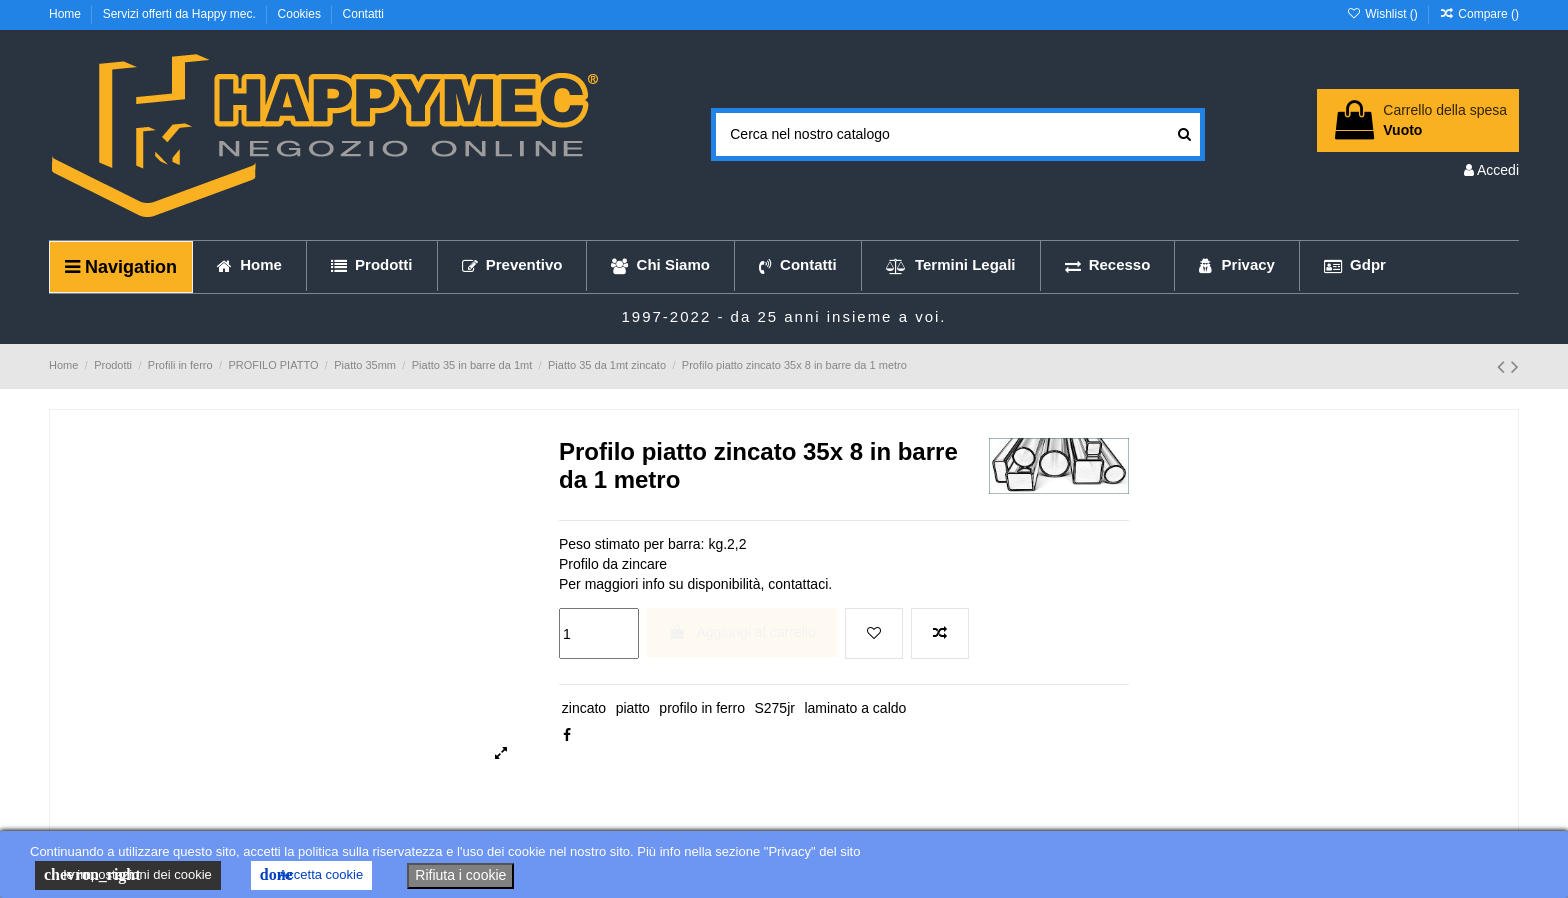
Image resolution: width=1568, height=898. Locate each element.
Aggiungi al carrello (741, 632)
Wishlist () (1383, 14)
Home (66, 14)
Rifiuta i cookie (460, 875)
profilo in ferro (702, 708)
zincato (584, 708)
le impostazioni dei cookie (128, 875)
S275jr (774, 708)
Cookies (301, 14)
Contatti (363, 14)
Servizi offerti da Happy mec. (181, 14)
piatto (633, 708)
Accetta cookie (311, 875)
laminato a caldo (855, 708)
